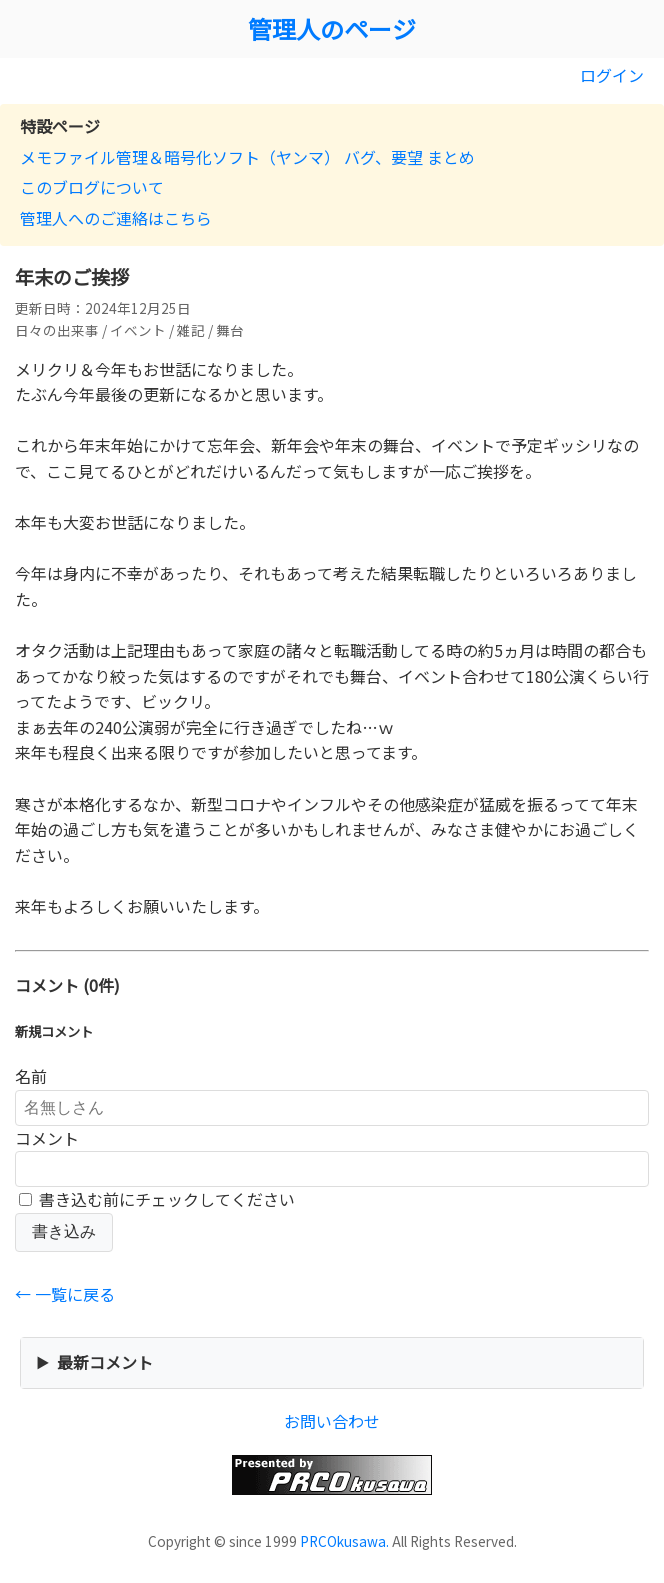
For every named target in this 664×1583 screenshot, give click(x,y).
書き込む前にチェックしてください (157, 1199)
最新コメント (105, 1362)
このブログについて (92, 187)
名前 (31, 1076)
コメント (47, 1138)
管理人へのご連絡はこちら (116, 218)
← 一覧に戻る (65, 1294)
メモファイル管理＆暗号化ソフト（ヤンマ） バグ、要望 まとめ (247, 157)
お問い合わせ (332, 1421)
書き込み (64, 1231)
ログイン (612, 75)
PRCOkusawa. (344, 1541)
